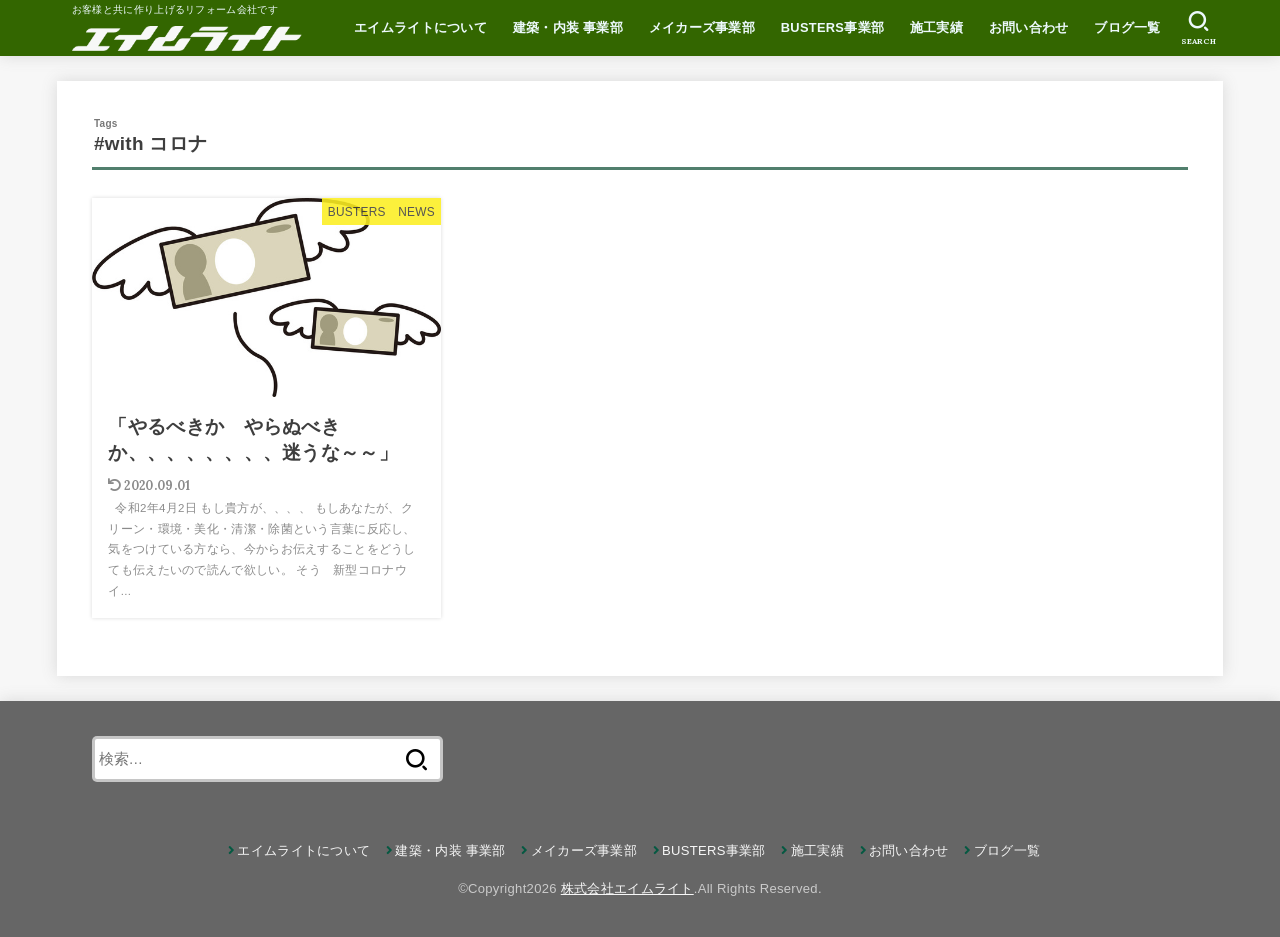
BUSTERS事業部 (832, 27)
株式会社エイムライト (627, 888)
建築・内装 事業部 (568, 27)
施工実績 (936, 27)
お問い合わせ (1029, 27)
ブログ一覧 (1127, 27)
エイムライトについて (420, 27)
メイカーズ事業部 (702, 27)
